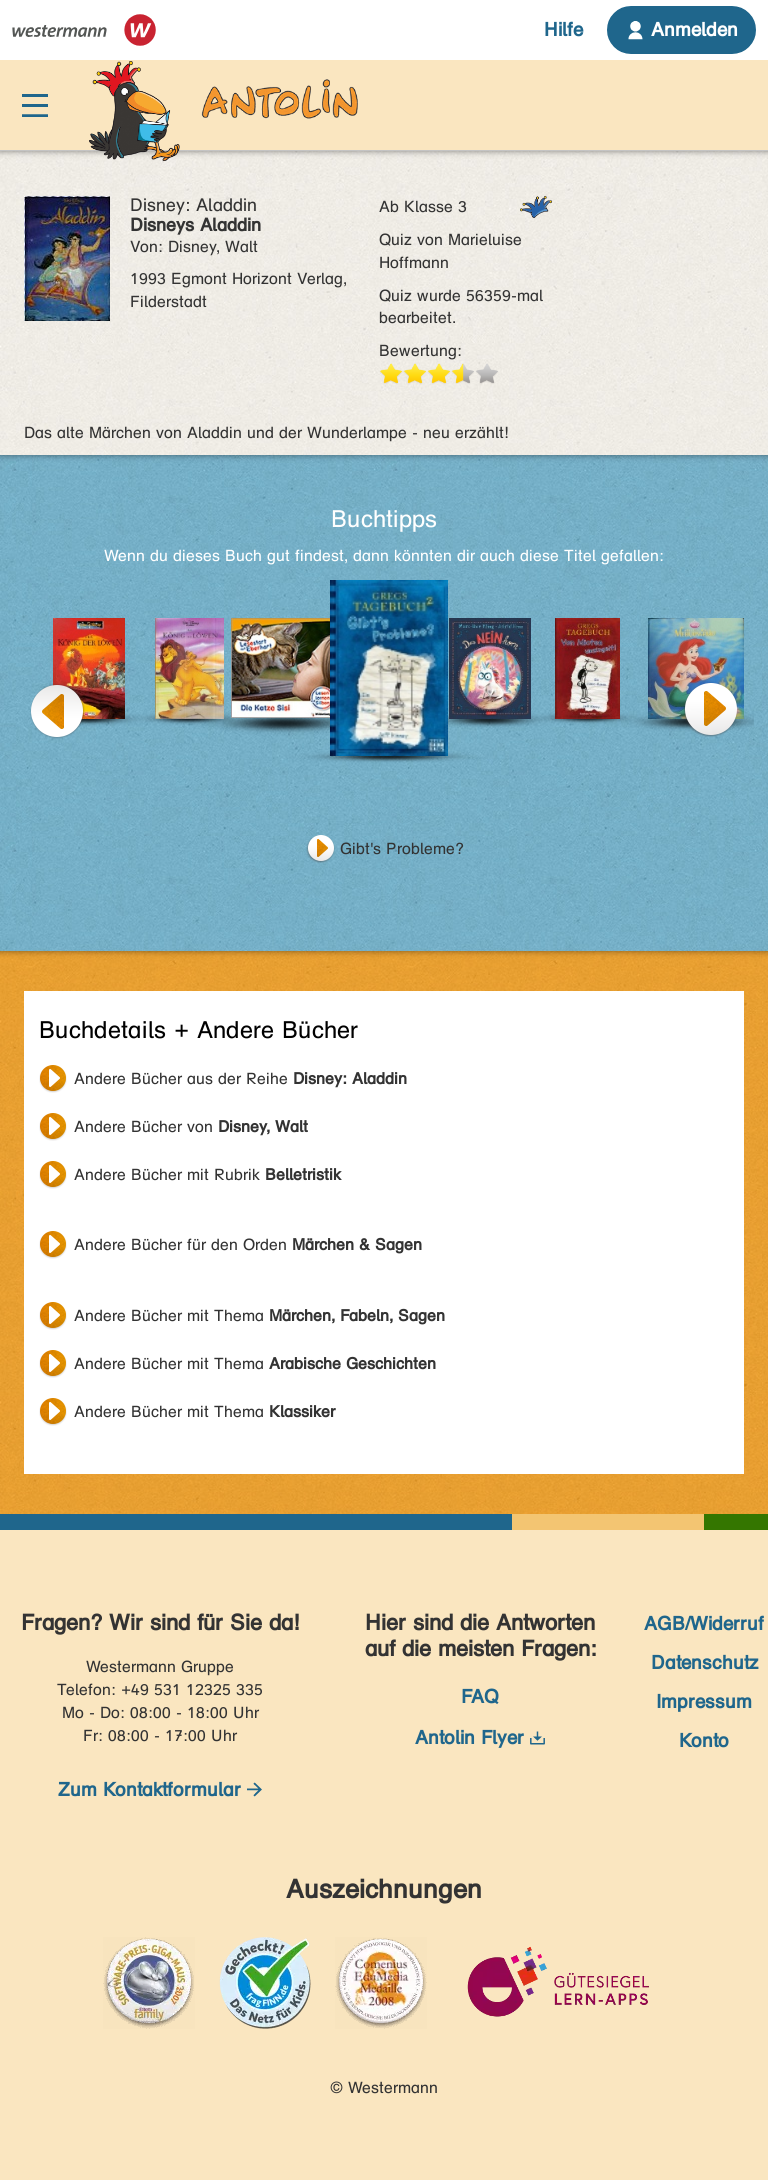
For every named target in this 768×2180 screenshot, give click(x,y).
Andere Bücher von (191, 1126)
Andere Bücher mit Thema (259, 1315)
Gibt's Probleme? (402, 848)
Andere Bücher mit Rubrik (207, 1174)
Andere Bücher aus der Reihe (240, 1078)
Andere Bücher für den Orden (248, 1244)
